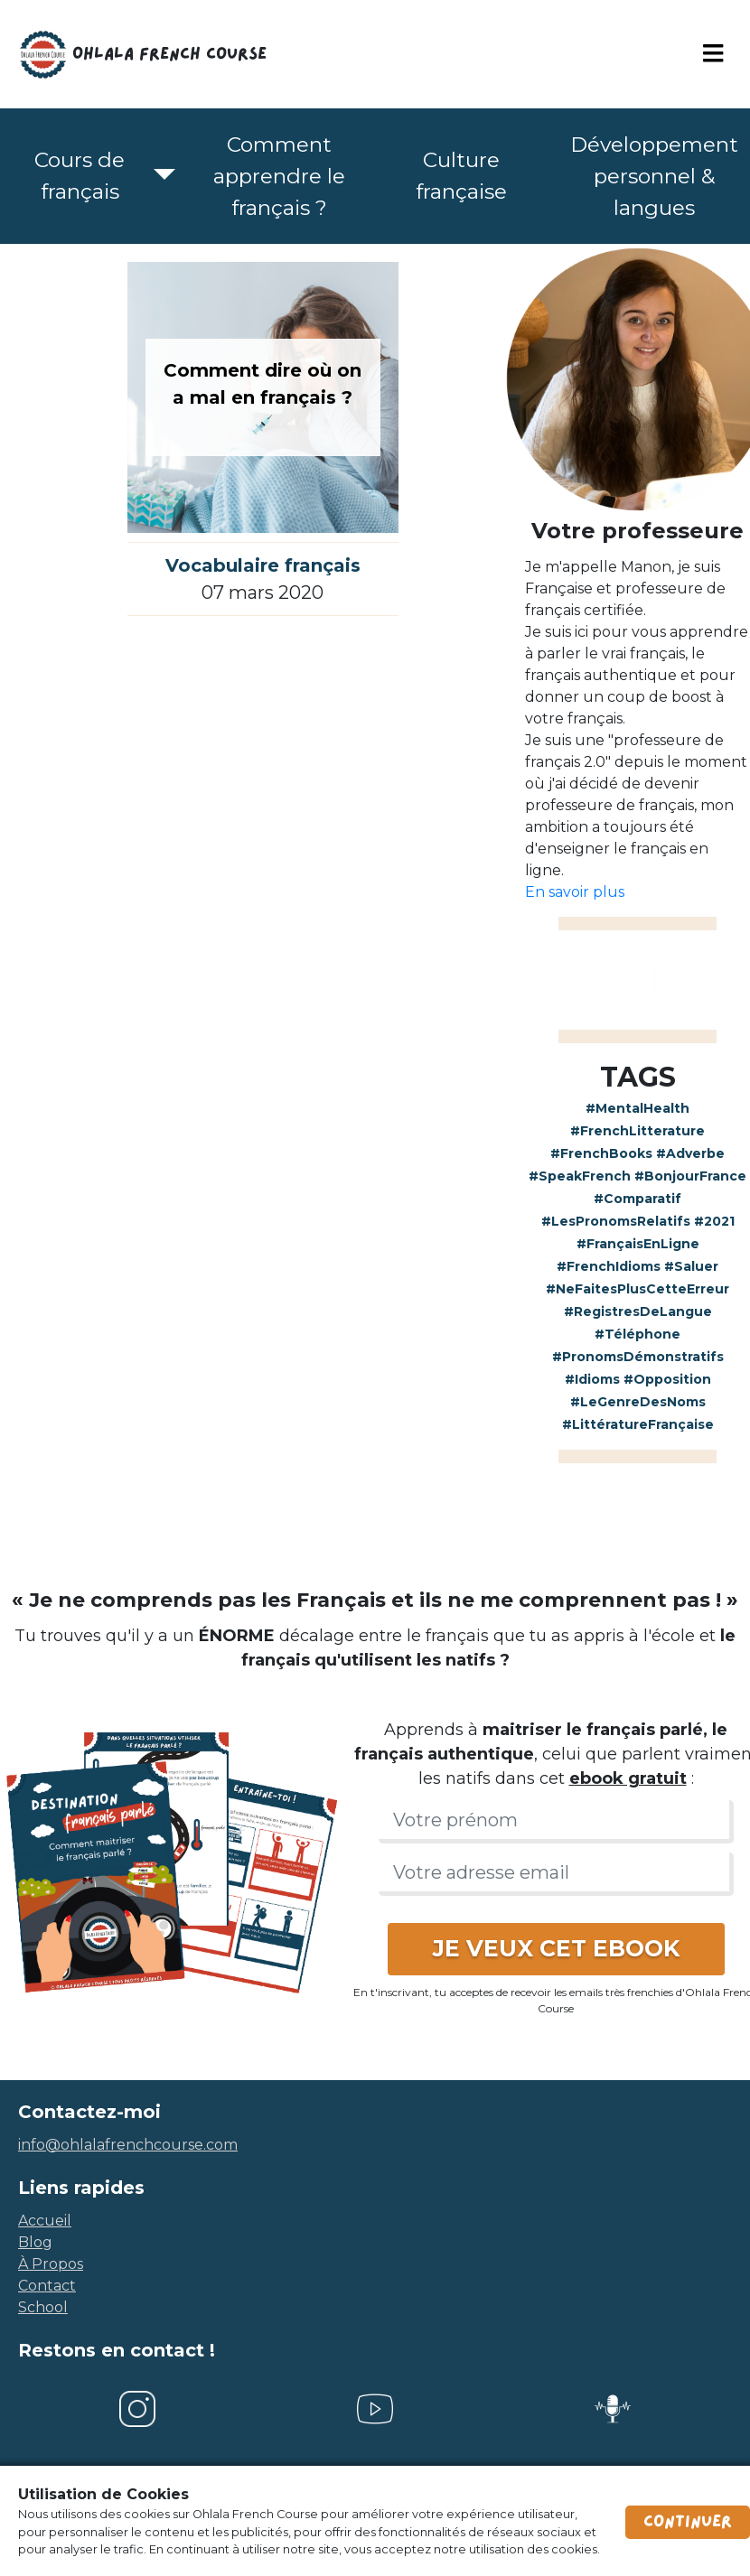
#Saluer (691, 1266)
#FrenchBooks (601, 1153)
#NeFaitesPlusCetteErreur (637, 1289)
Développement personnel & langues (654, 176)
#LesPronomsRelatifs (615, 1221)
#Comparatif (637, 1198)
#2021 (714, 1221)
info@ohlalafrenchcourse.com (128, 2144)
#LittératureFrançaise (638, 1424)
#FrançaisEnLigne (638, 1244)
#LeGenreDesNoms (638, 1402)
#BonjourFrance (690, 1176)
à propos (50, 2264)
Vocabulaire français (263, 565)
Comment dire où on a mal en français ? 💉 (262, 397)
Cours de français (79, 175)
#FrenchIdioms (609, 1266)
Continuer (687, 2522)
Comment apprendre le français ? (279, 176)
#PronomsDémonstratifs (638, 1357)
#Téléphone (637, 1334)
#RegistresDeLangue (638, 1311)
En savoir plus (574, 892)
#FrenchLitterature (637, 1131)
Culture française (461, 175)
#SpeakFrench (580, 1176)
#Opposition (667, 1379)
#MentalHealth (637, 1108)
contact (47, 2285)
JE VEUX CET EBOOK (556, 1948)
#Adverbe (690, 1153)
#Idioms (592, 1379)
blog (35, 2242)
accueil (44, 2220)
